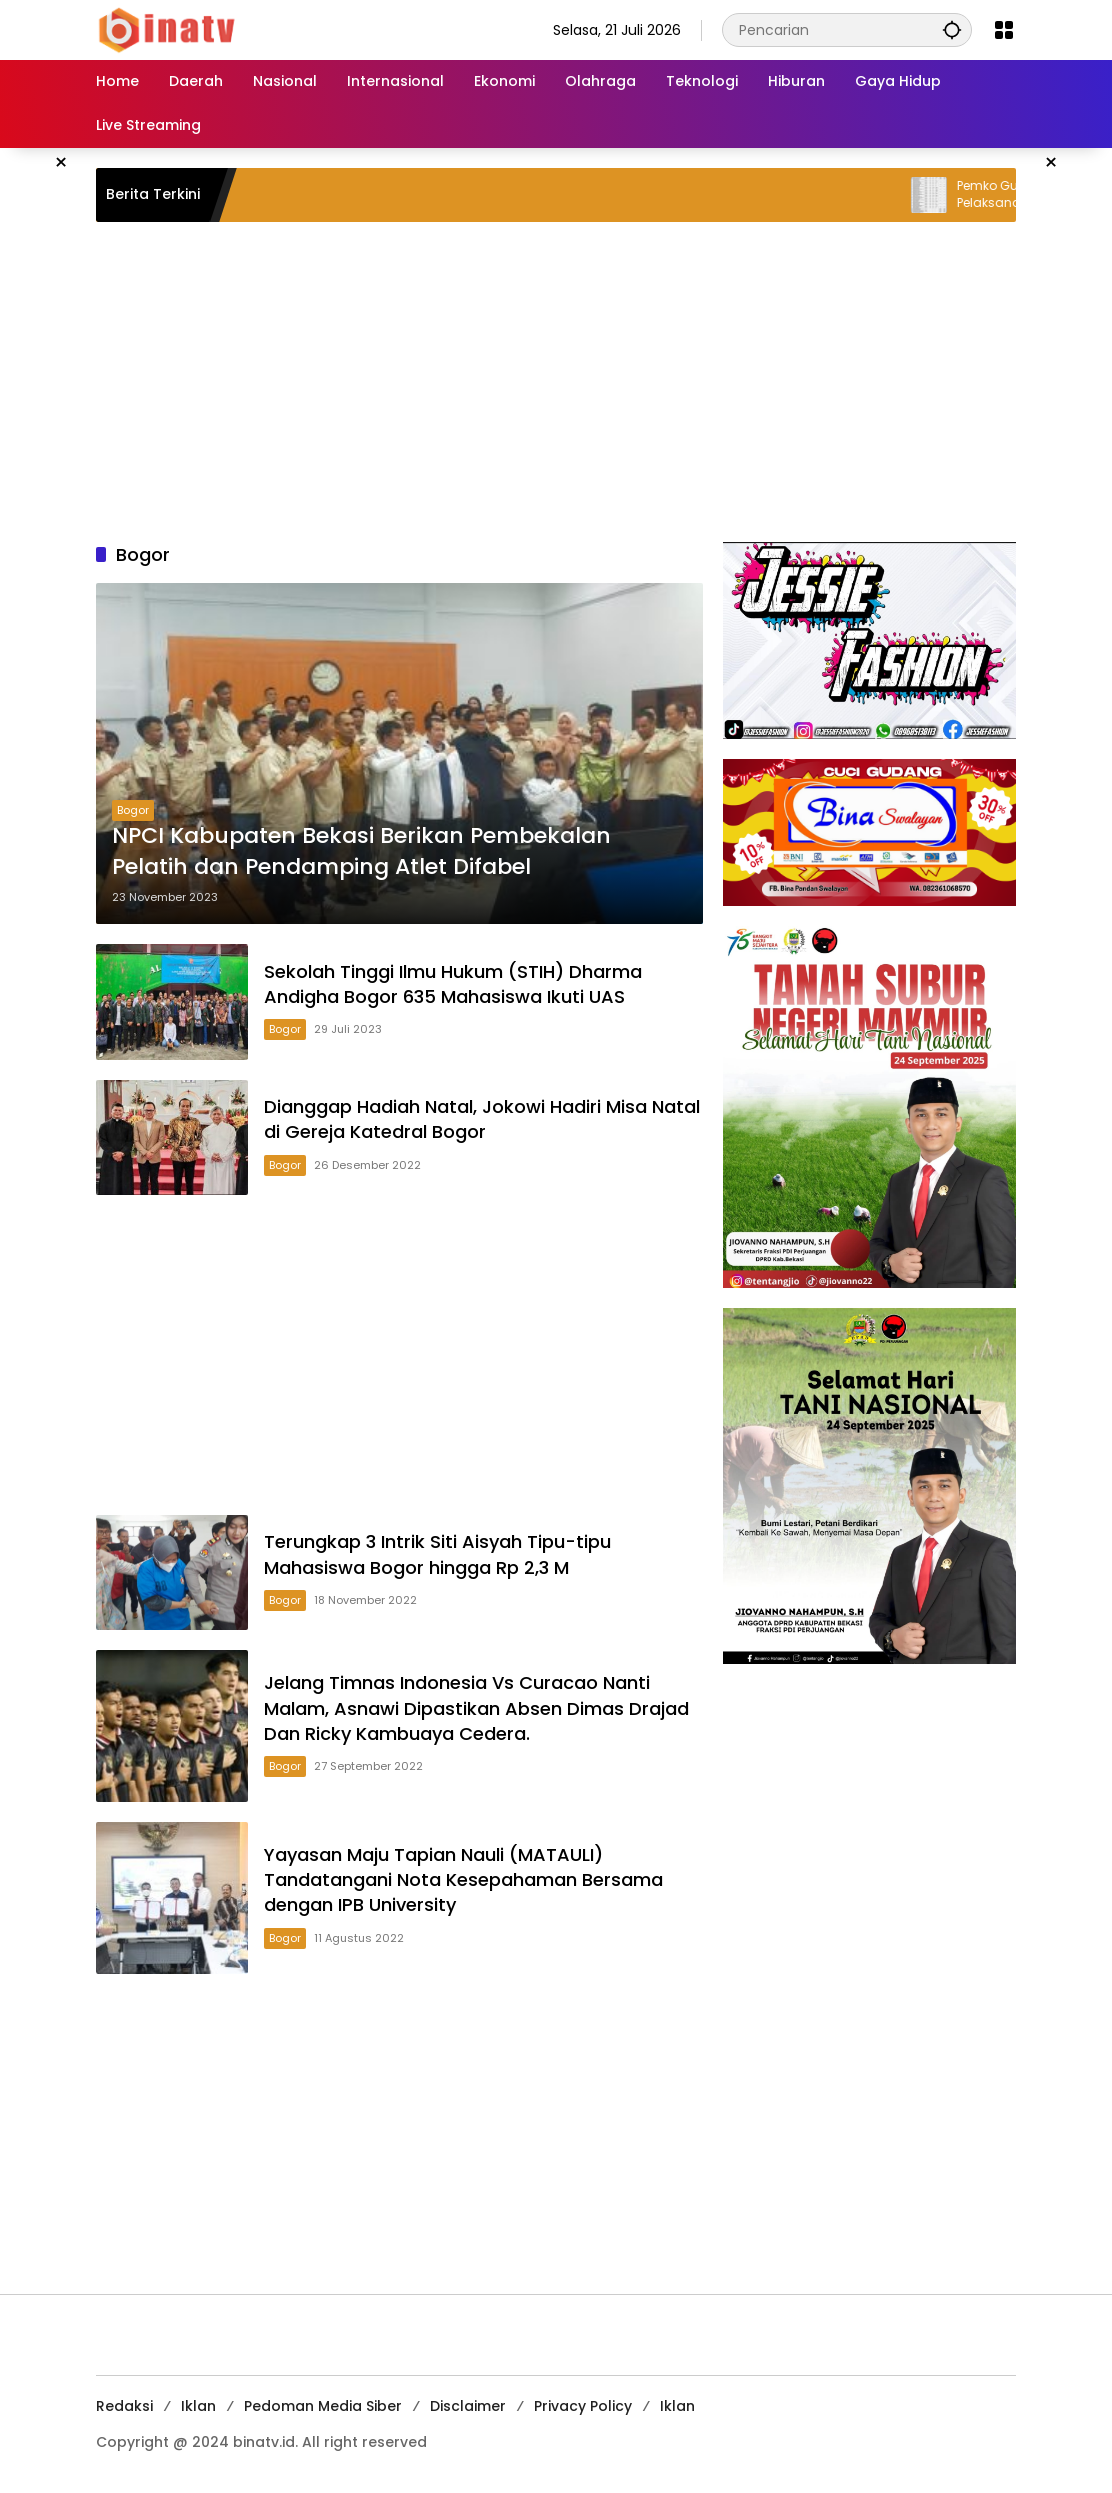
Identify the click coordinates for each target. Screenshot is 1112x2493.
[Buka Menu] (1004, 30)
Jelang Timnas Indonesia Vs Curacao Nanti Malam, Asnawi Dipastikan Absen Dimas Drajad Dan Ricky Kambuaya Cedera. (476, 1707)
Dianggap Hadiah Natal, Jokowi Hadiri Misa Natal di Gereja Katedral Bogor (482, 1119)
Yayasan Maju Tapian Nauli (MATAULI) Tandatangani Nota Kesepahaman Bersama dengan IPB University (463, 1879)
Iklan (198, 2406)
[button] (952, 29)
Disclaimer (468, 2406)
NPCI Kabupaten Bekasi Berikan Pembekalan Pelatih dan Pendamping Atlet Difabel (361, 851)
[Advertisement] (556, 382)
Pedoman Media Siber (323, 2406)
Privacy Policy (583, 2406)
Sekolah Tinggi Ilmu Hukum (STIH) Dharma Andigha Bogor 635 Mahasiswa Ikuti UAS (453, 984)
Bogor (133, 810)
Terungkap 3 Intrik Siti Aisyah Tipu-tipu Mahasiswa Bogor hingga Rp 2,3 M (437, 1554)
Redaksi (124, 2406)
